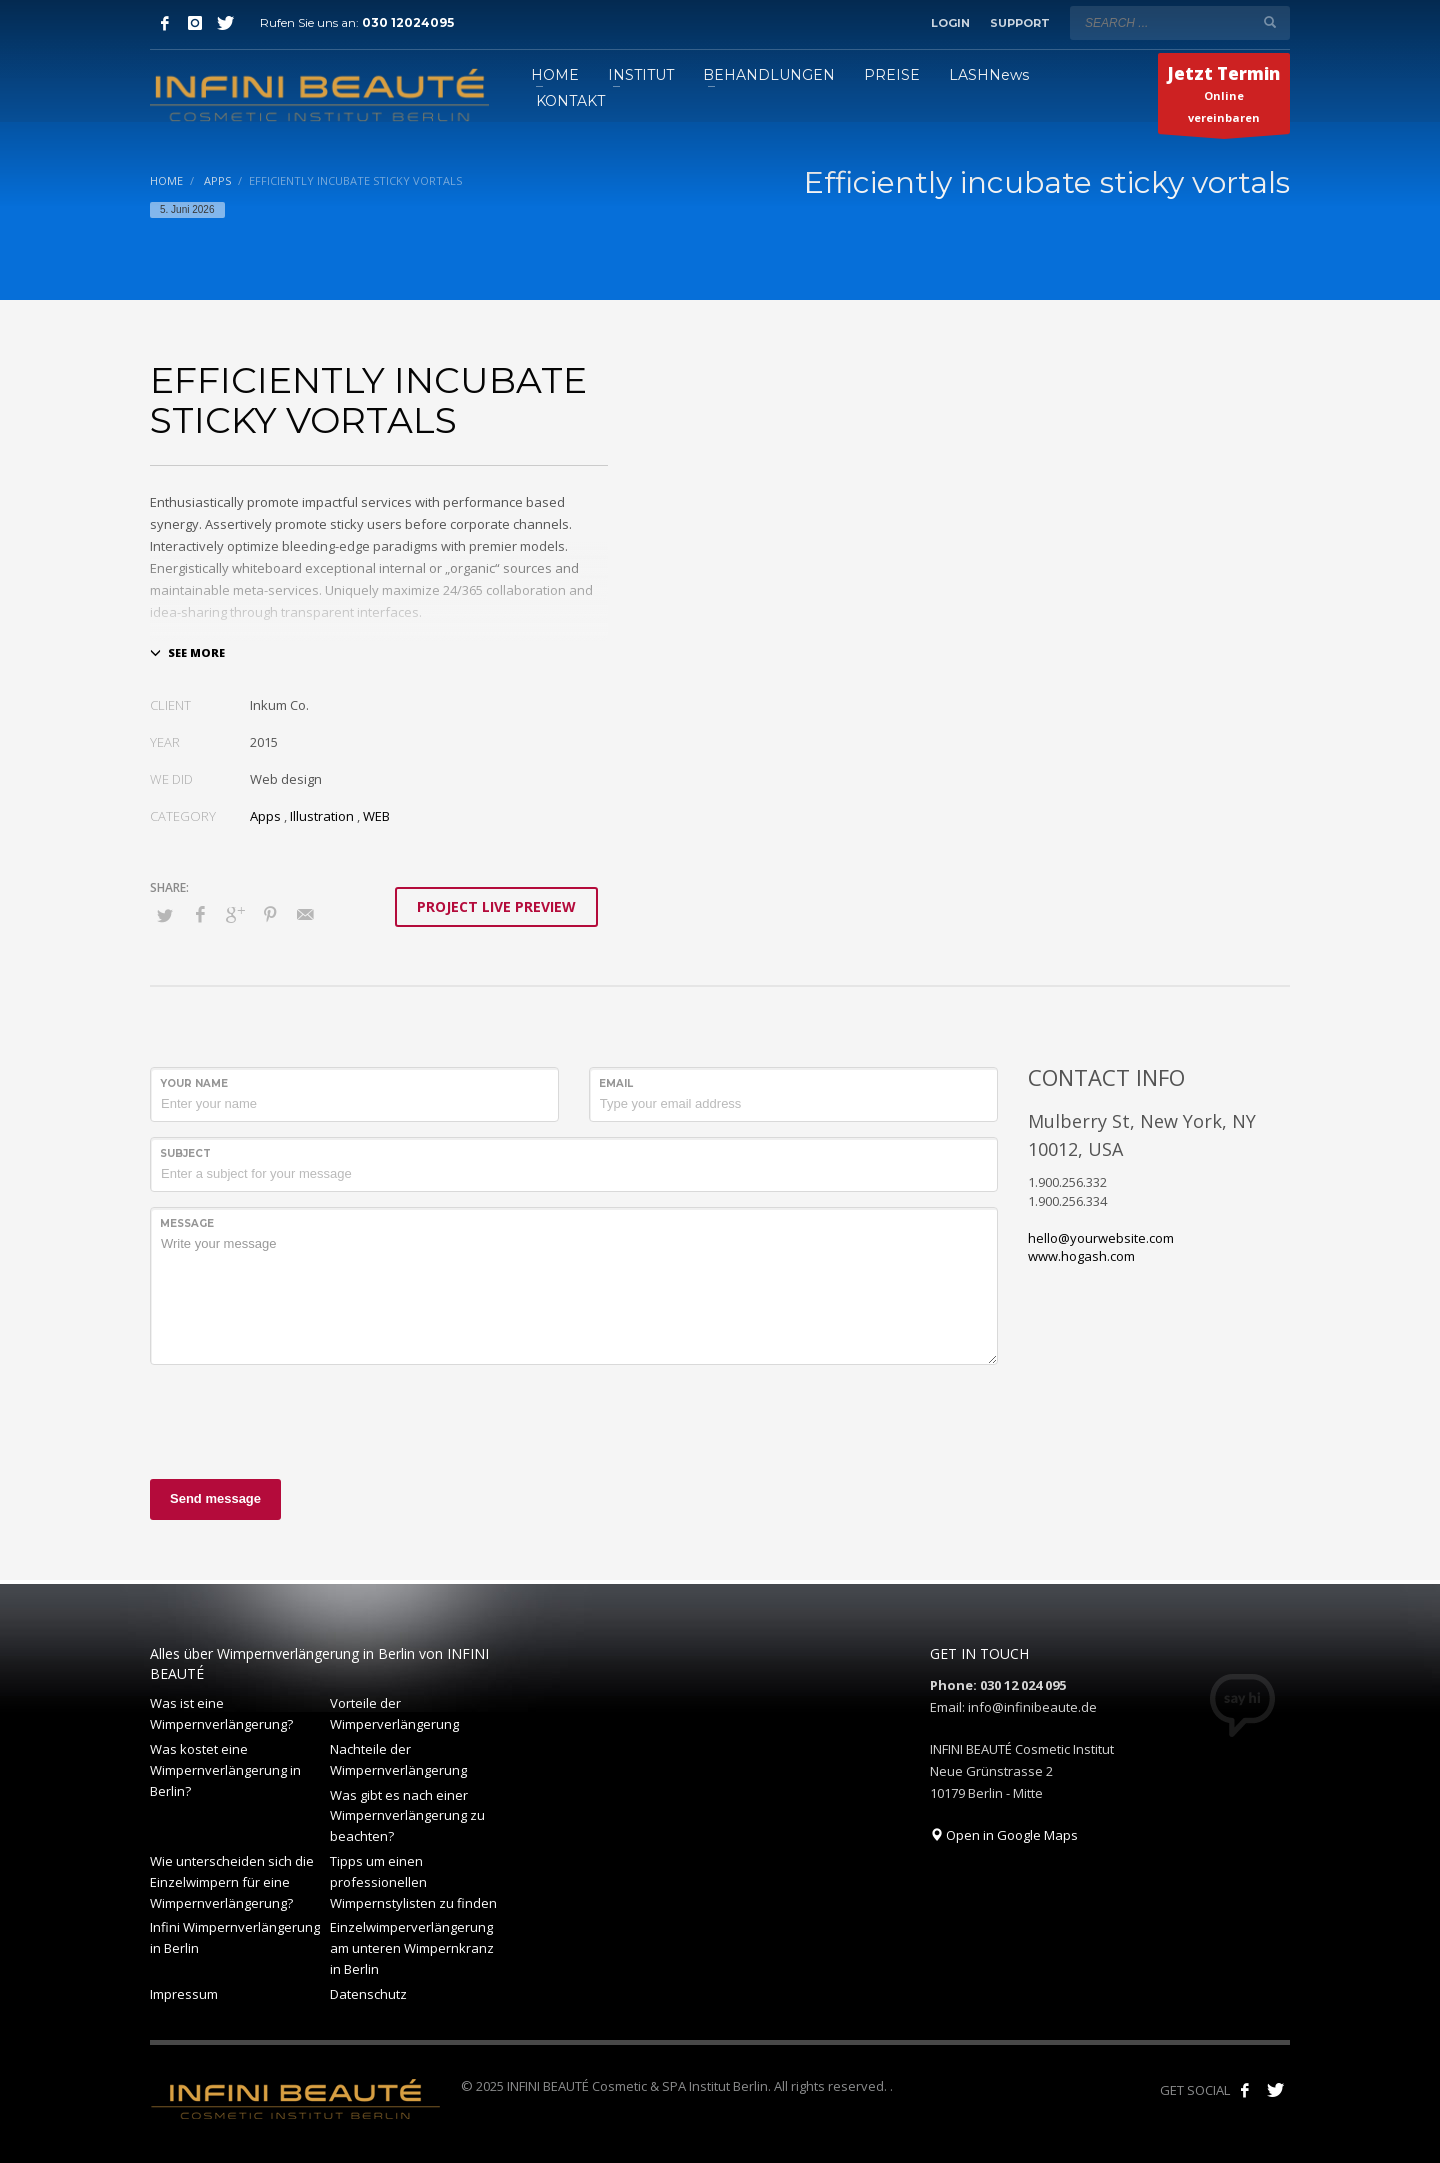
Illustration (322, 816)
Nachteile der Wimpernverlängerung (398, 1759)
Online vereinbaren (1224, 98)
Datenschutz (368, 1994)
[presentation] (302, 1419)
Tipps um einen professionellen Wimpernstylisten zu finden (413, 1882)
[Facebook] (165, 23)
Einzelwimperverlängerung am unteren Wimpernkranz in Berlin (412, 1948)
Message (187, 1223)
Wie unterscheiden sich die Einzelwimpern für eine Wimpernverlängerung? (232, 1882)
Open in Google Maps (1004, 1835)
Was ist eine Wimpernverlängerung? (221, 1713)
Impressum (184, 1994)
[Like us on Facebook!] (1245, 2090)
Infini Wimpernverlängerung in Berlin (235, 1937)
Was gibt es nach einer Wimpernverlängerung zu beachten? (407, 1816)
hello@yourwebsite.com (1101, 1238)
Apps (265, 816)
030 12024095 (408, 22)
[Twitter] (225, 23)
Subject (185, 1153)
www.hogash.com (1081, 1256)
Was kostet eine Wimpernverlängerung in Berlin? (225, 1770)
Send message (215, 1498)
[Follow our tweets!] (1275, 2090)
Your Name (194, 1083)
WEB (376, 816)
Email (616, 1083)
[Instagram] (195, 23)
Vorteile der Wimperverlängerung (394, 1713)
